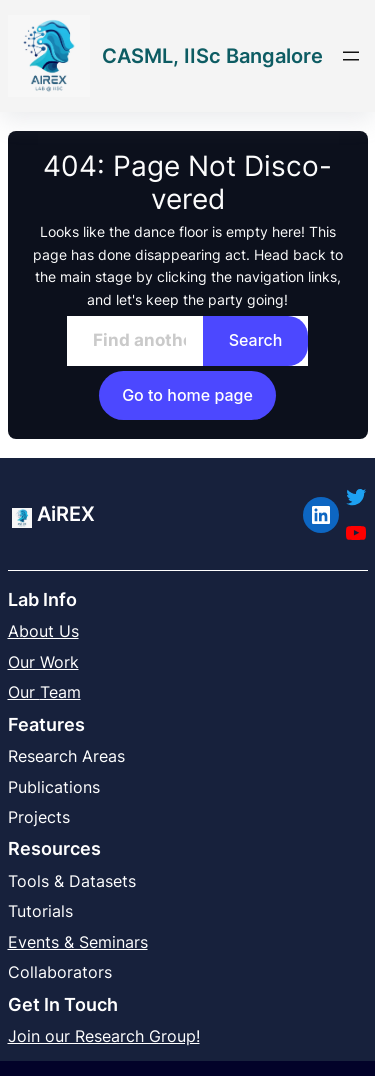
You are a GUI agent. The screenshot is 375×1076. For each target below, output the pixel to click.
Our (24, 692)
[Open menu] (351, 56)
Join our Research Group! (104, 1036)
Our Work (43, 662)
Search (256, 340)
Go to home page (187, 395)
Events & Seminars (78, 942)
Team (60, 692)
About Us (43, 631)
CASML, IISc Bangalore (212, 56)
